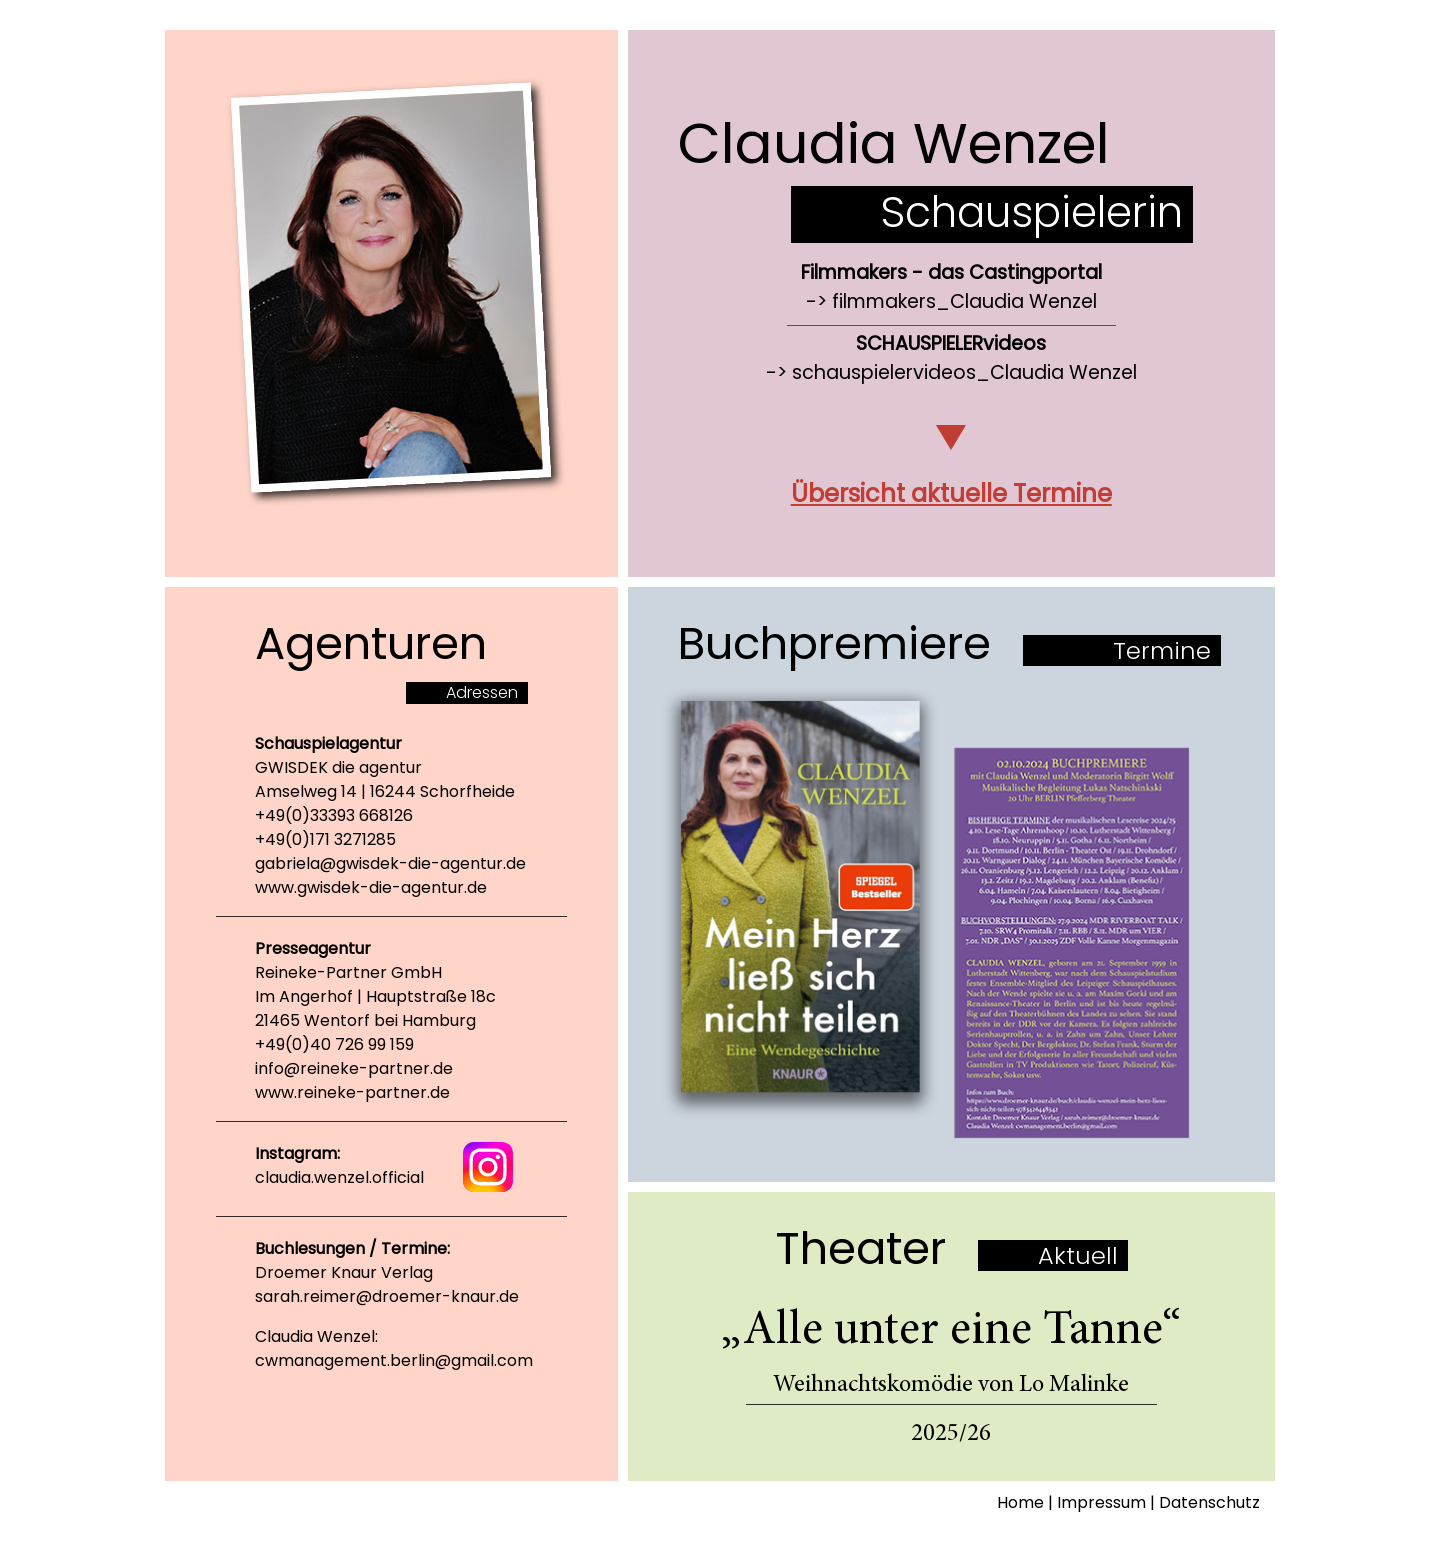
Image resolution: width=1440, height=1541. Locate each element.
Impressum (1101, 1502)
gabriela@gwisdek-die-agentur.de (390, 863)
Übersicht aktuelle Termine (951, 493)
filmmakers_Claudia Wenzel (964, 301)
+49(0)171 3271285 (325, 839)
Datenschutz (1209, 1502)
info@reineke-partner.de (354, 1068)
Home (1020, 1502)
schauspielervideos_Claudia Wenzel (964, 372)
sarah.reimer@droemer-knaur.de (387, 1296)
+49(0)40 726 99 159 (334, 1044)
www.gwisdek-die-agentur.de (371, 887)
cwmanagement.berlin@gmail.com (394, 1360)
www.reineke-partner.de (352, 1092)
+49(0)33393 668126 (334, 815)
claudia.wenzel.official (339, 1177)
